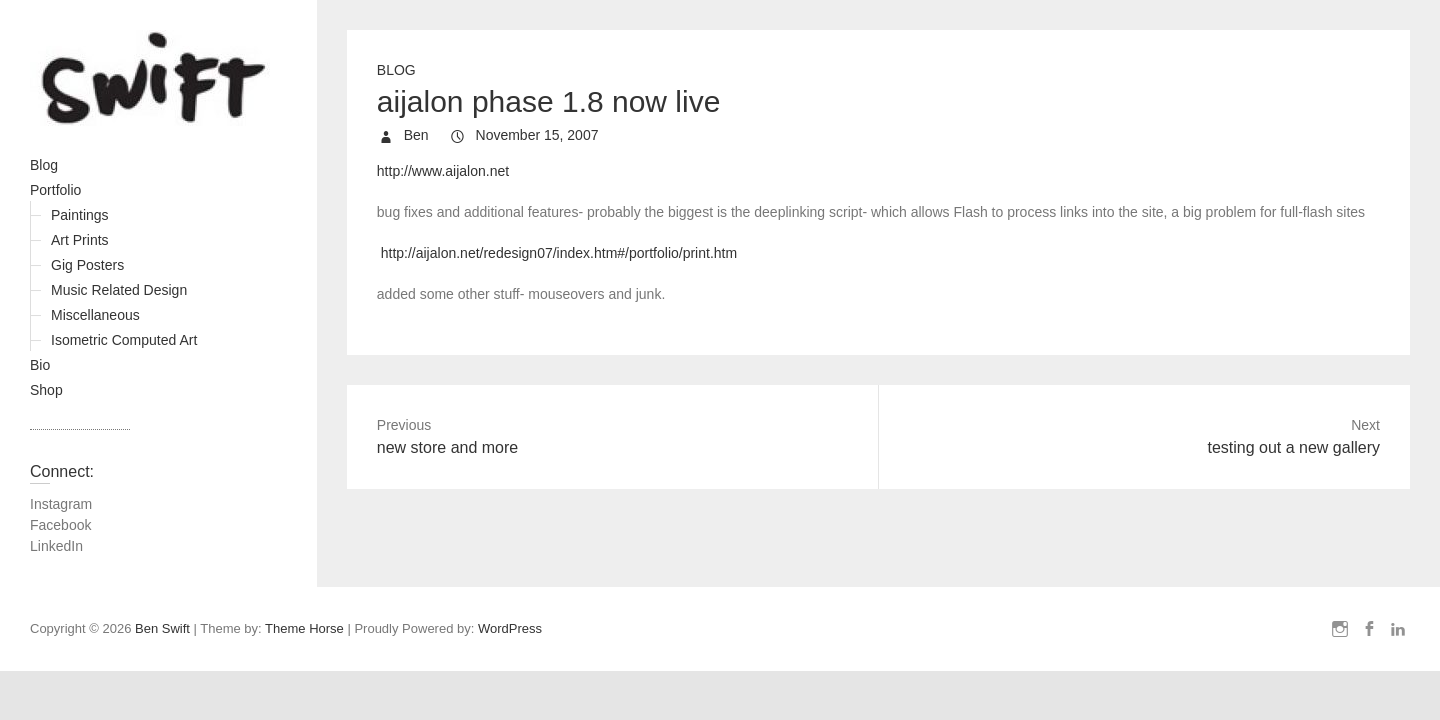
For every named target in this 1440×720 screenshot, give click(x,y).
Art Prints (80, 240)
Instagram (61, 504)
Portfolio (55, 190)
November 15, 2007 (535, 135)
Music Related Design (119, 290)
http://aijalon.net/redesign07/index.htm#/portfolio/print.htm (559, 253)
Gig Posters (87, 265)
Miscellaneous (95, 315)
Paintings (80, 215)
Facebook (60, 525)
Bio (40, 365)
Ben (414, 135)
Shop (46, 390)
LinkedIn (56, 546)
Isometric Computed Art (124, 340)
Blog (44, 165)
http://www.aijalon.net (443, 171)
